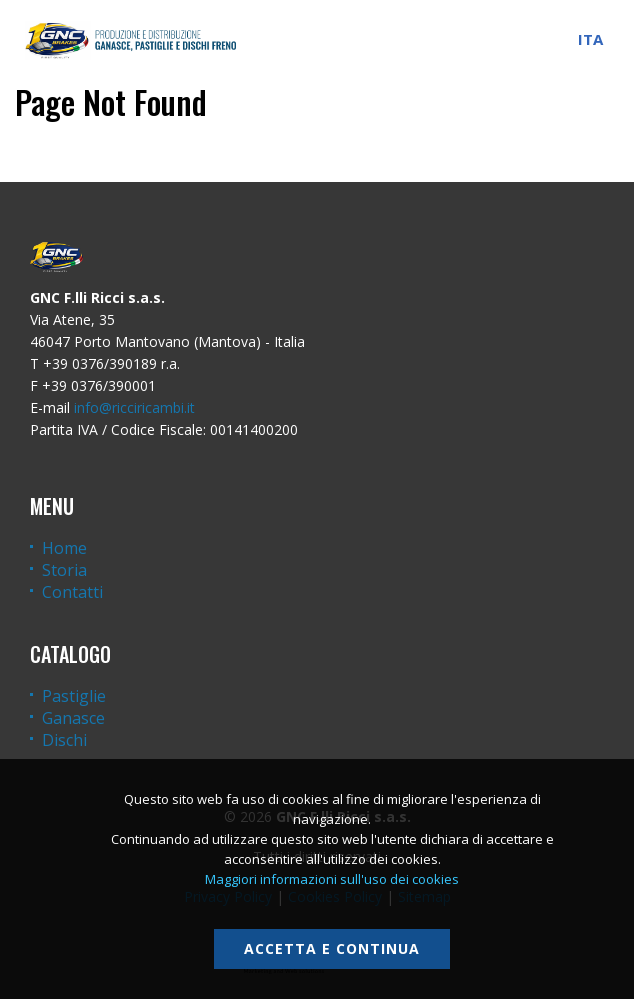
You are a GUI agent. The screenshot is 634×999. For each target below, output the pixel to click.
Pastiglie (74, 696)
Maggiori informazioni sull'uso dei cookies (332, 879)
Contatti (72, 592)
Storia (64, 570)
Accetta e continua (332, 948)
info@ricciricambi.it (134, 407)
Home (64, 548)
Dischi (64, 740)
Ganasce (73, 718)
